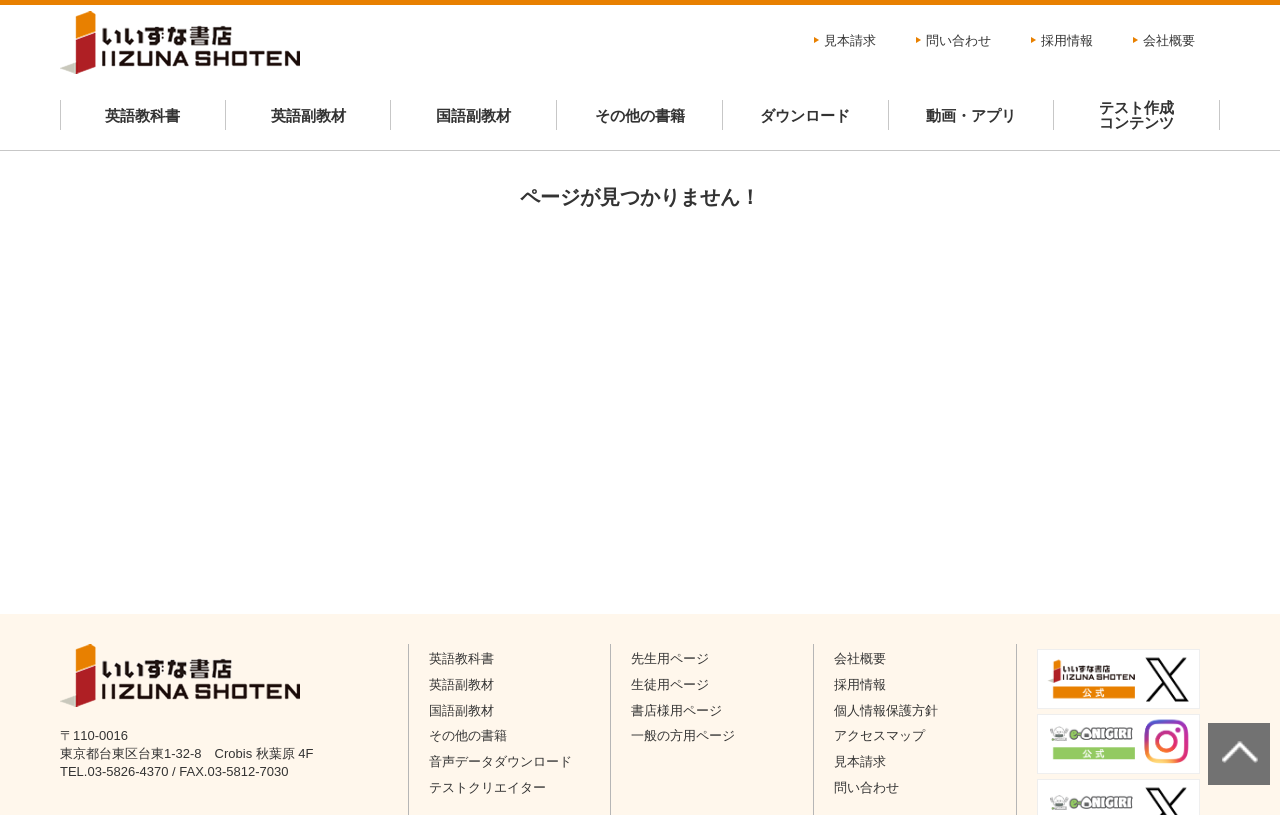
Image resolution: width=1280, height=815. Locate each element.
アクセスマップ (879, 735)
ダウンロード (805, 115)
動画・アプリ (971, 115)
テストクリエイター (487, 787)
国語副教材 (473, 115)
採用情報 (1067, 40)
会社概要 (1169, 40)
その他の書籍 (640, 115)
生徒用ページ (670, 684)
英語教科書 (142, 115)
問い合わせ (958, 40)
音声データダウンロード (500, 761)
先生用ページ (670, 658)
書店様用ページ (676, 710)
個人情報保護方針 (886, 710)
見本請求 (850, 40)
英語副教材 (308, 115)
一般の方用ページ (683, 735)
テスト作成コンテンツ (1136, 115)
